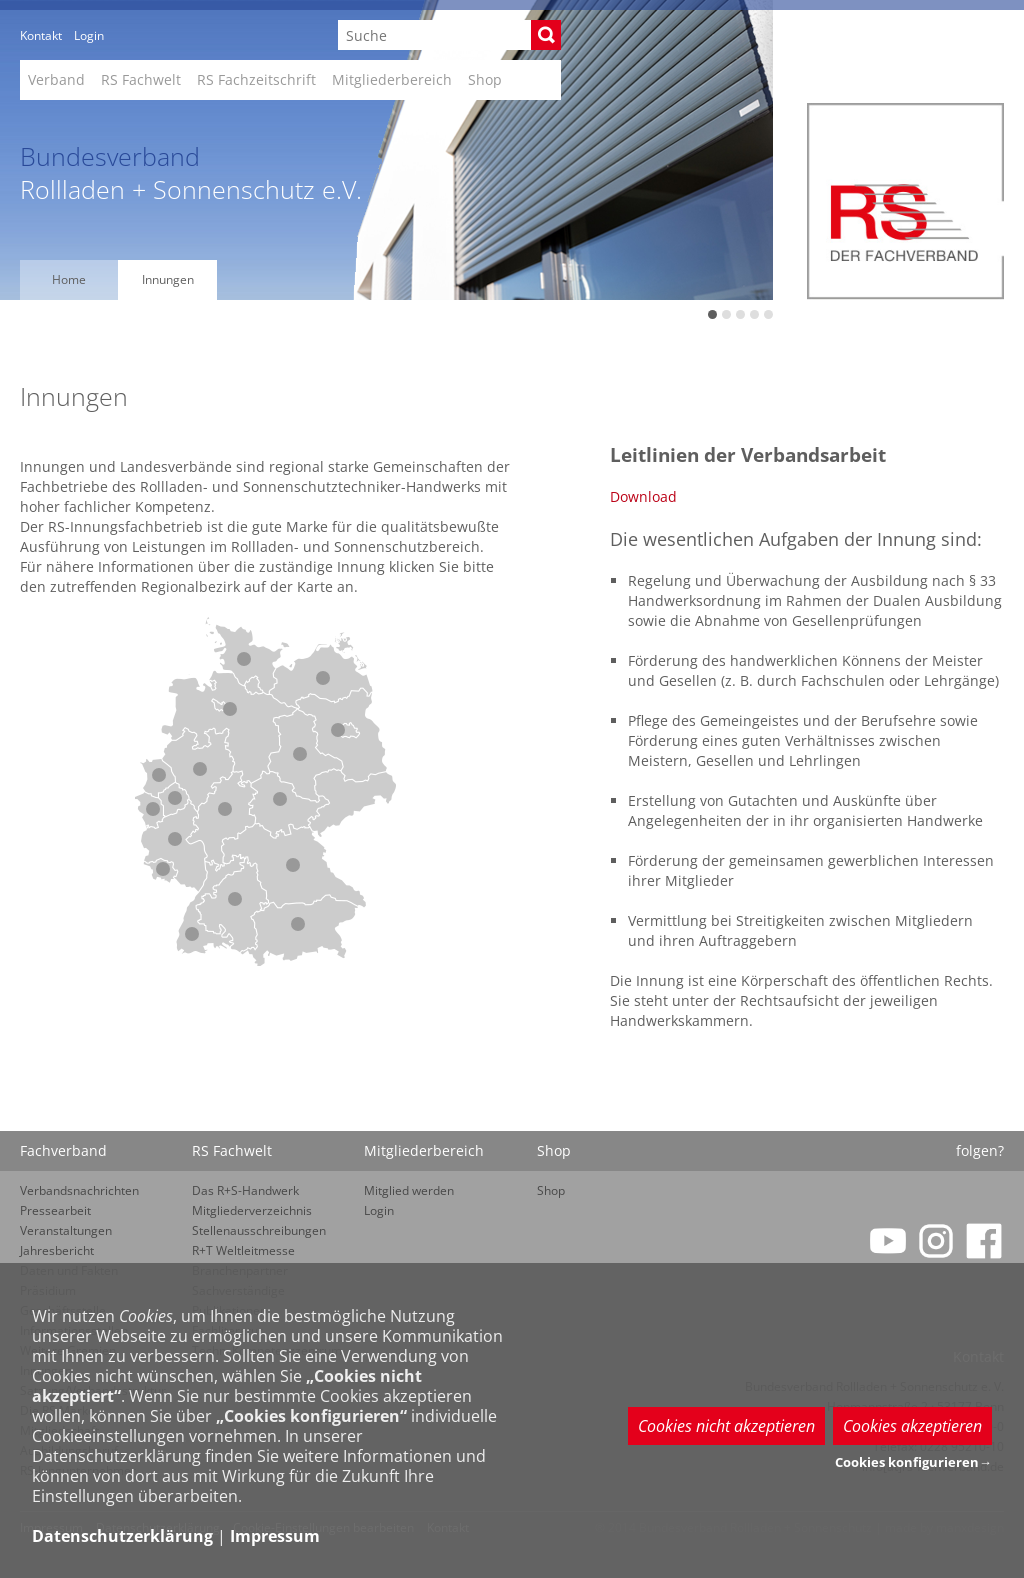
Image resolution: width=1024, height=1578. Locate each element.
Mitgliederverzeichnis (252, 1210)
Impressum (275, 1536)
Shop (485, 79)
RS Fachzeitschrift (256, 79)
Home (69, 279)
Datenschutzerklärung (122, 1536)
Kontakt (41, 35)
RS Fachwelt (141, 79)
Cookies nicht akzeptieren (726, 1426)
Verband (56, 79)
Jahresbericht (57, 1250)
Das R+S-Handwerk (245, 1190)
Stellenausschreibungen (259, 1230)
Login (89, 35)
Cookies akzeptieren (912, 1426)
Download (643, 496)
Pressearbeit (55, 1210)
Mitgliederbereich (392, 79)
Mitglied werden (409, 1190)
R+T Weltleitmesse (243, 1250)
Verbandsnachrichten (79, 1190)
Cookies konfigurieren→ (913, 1462)
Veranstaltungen (66, 1230)
